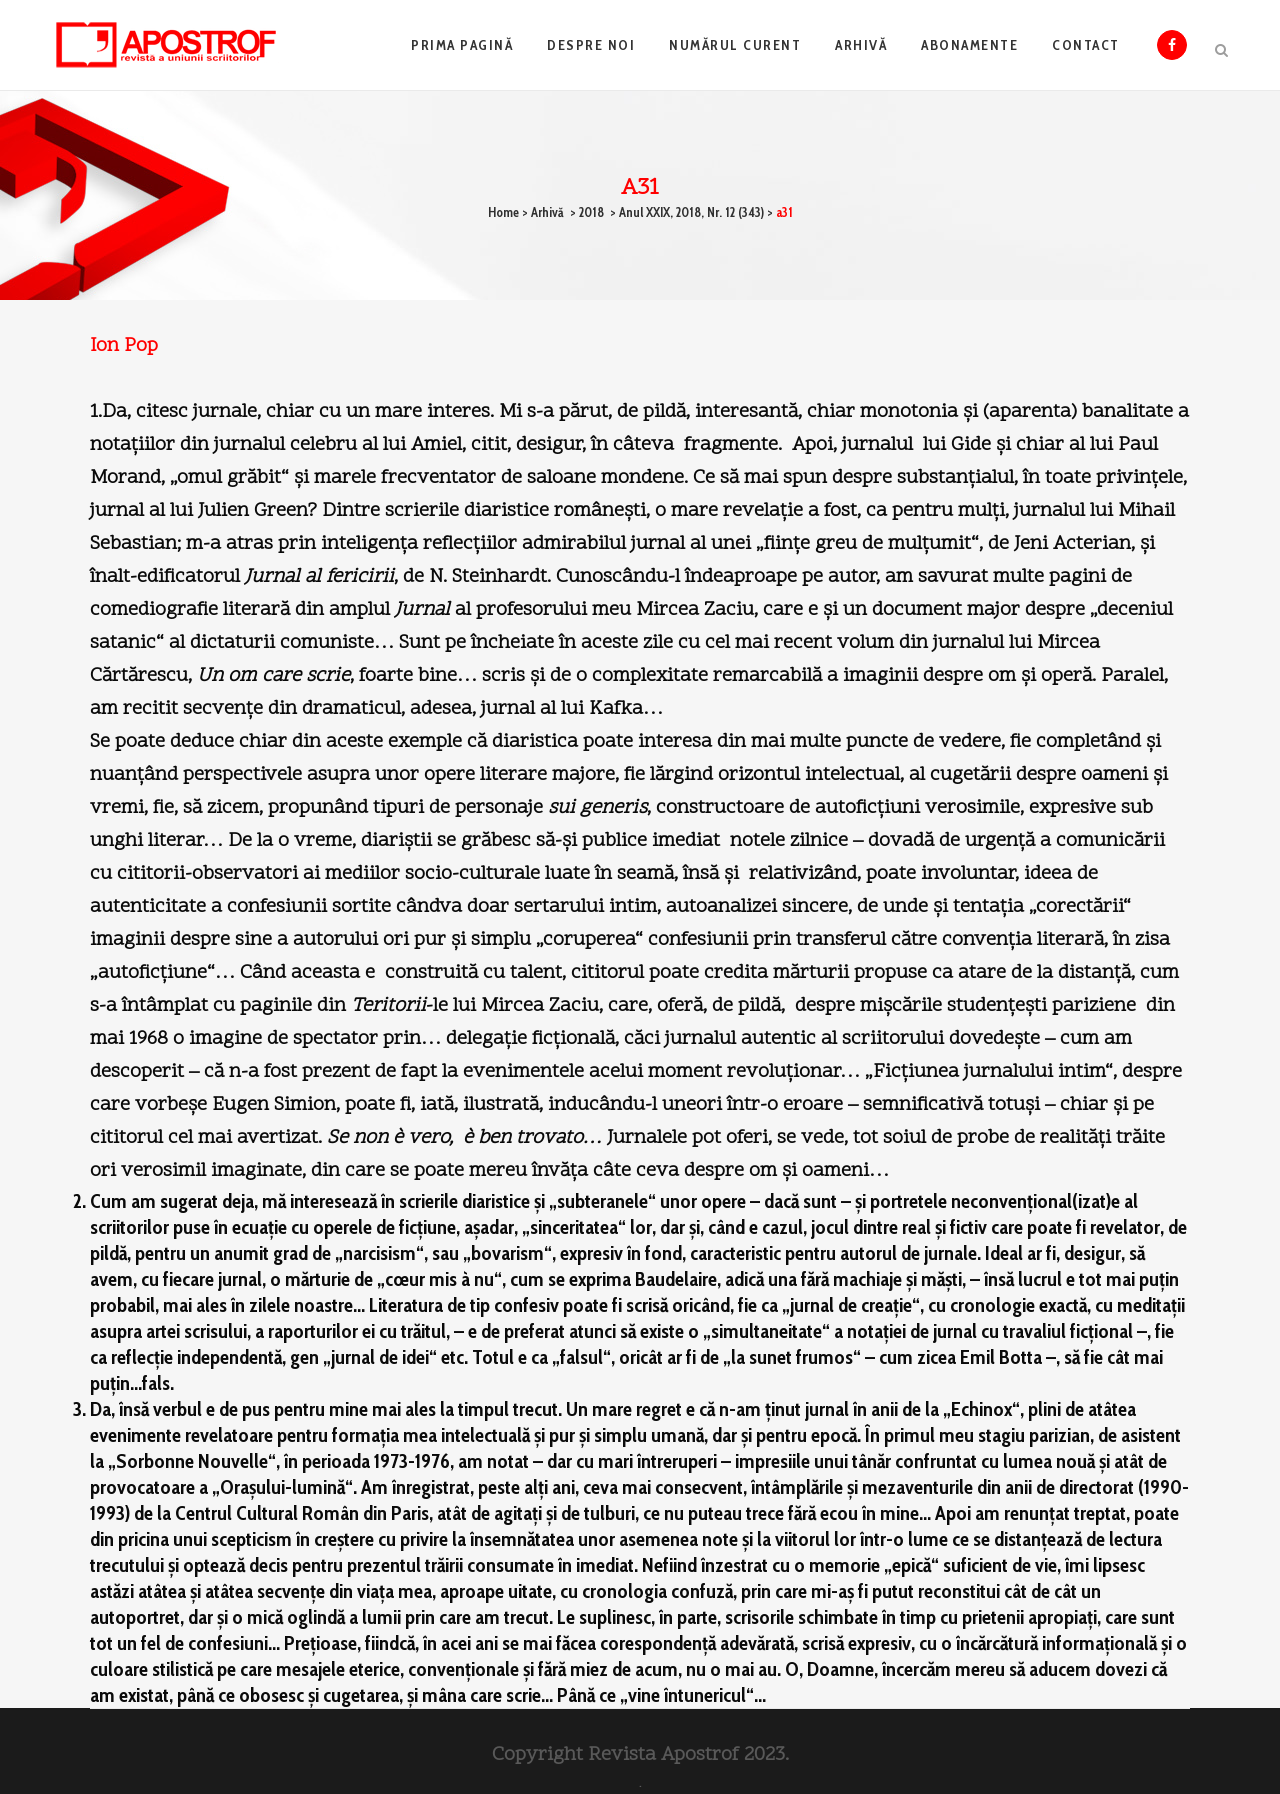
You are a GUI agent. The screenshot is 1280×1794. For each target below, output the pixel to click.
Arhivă (547, 212)
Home (503, 212)
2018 (591, 212)
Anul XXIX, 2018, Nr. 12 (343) (691, 212)
